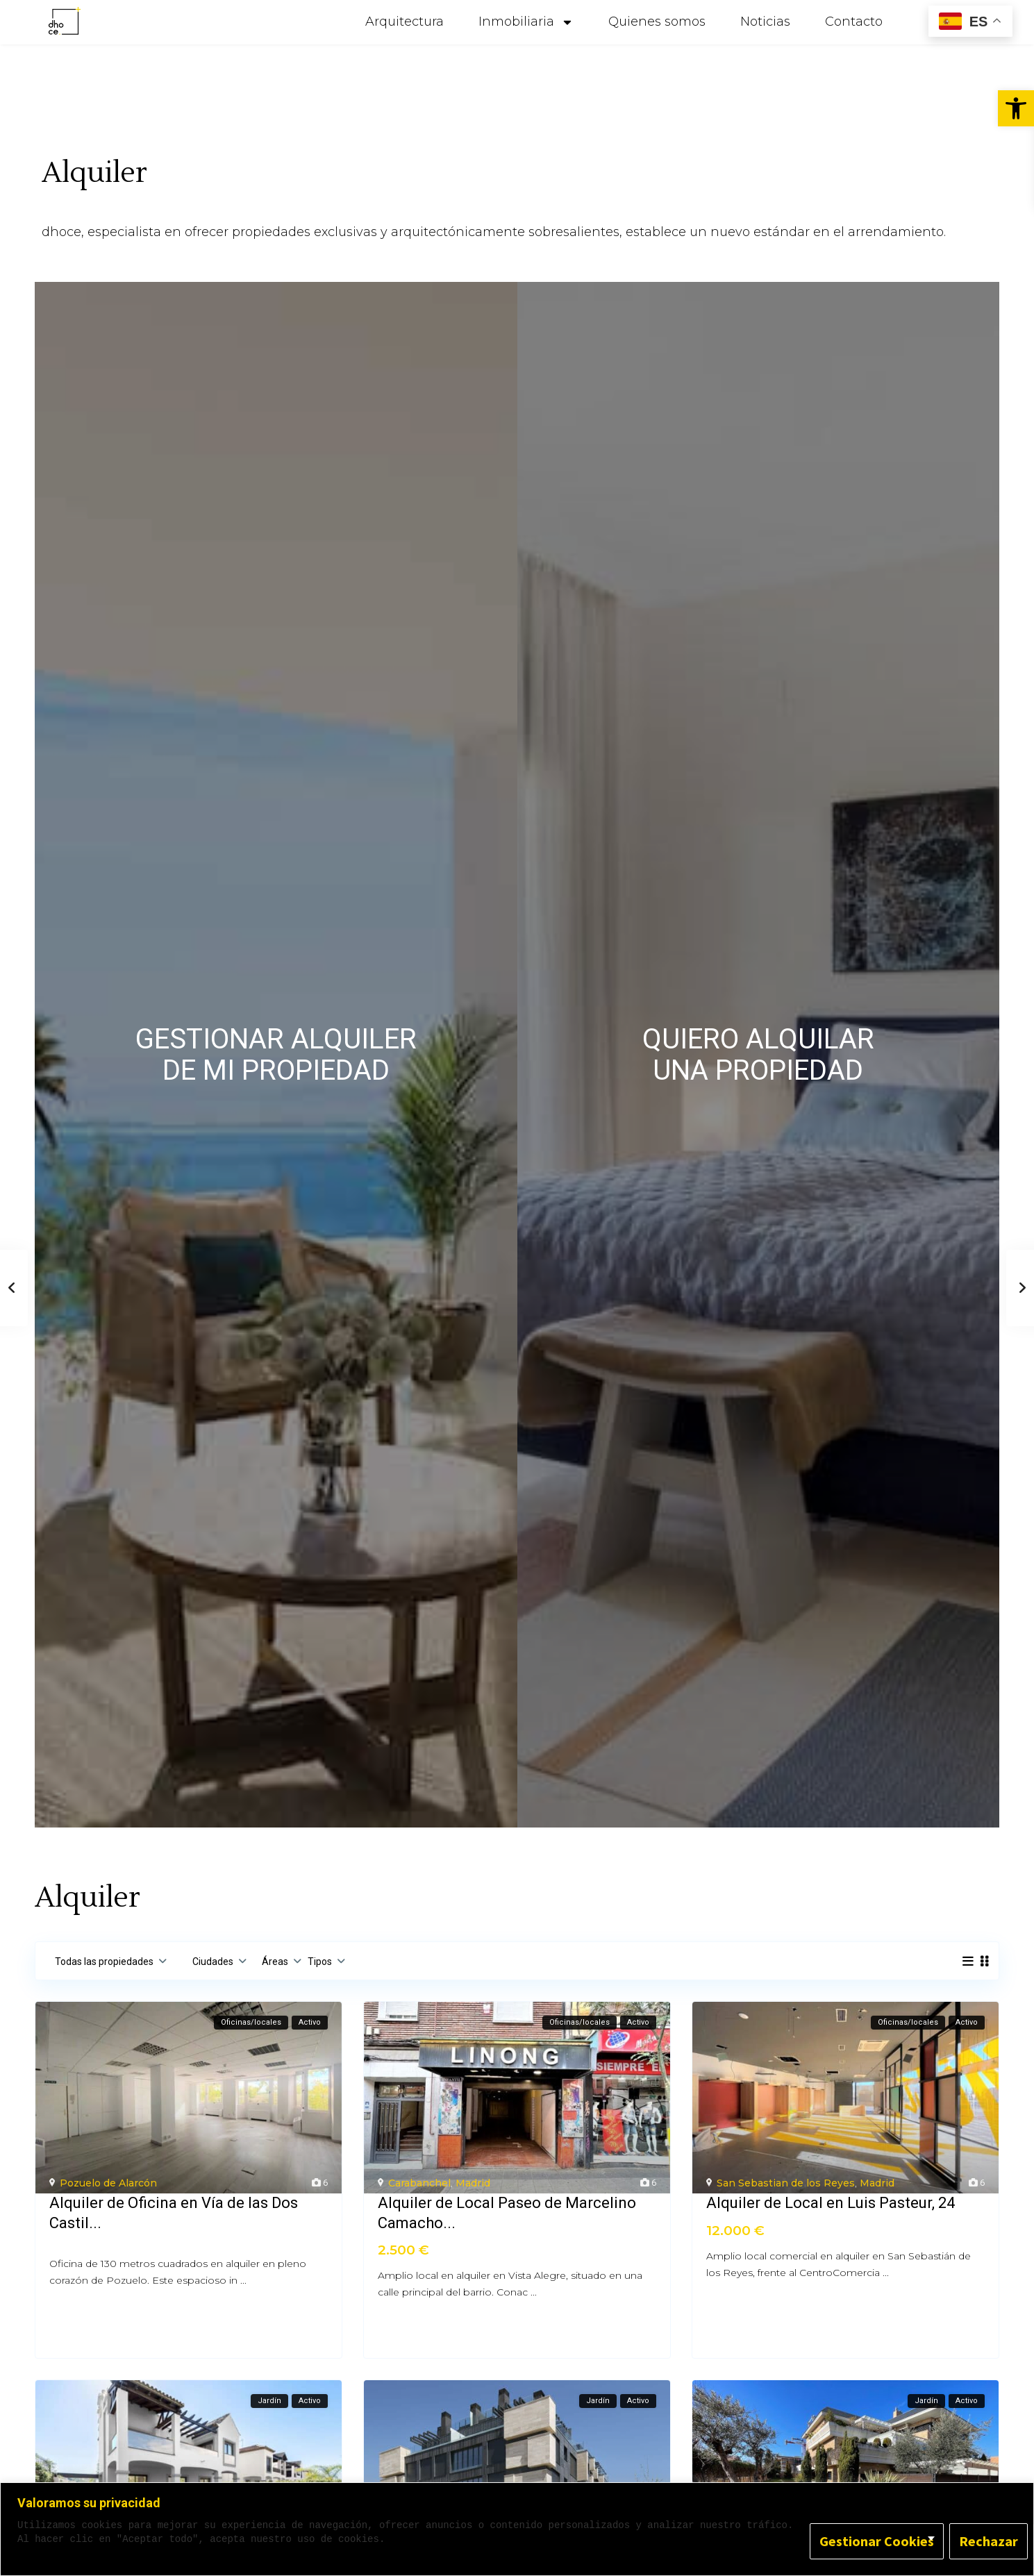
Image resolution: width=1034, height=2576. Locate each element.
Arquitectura (404, 21)
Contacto (854, 21)
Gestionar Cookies (876, 2541)
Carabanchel (419, 2183)
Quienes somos (657, 21)
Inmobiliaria (526, 22)
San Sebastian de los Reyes (786, 2183)
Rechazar (988, 2541)
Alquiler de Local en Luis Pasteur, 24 (830, 2202)
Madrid (473, 2183)
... (243, 2280)
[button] (1016, 108)
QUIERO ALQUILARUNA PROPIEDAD (758, 1055)
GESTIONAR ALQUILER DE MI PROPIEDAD (276, 1055)
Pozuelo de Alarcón (108, 2183)
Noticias (765, 21)
